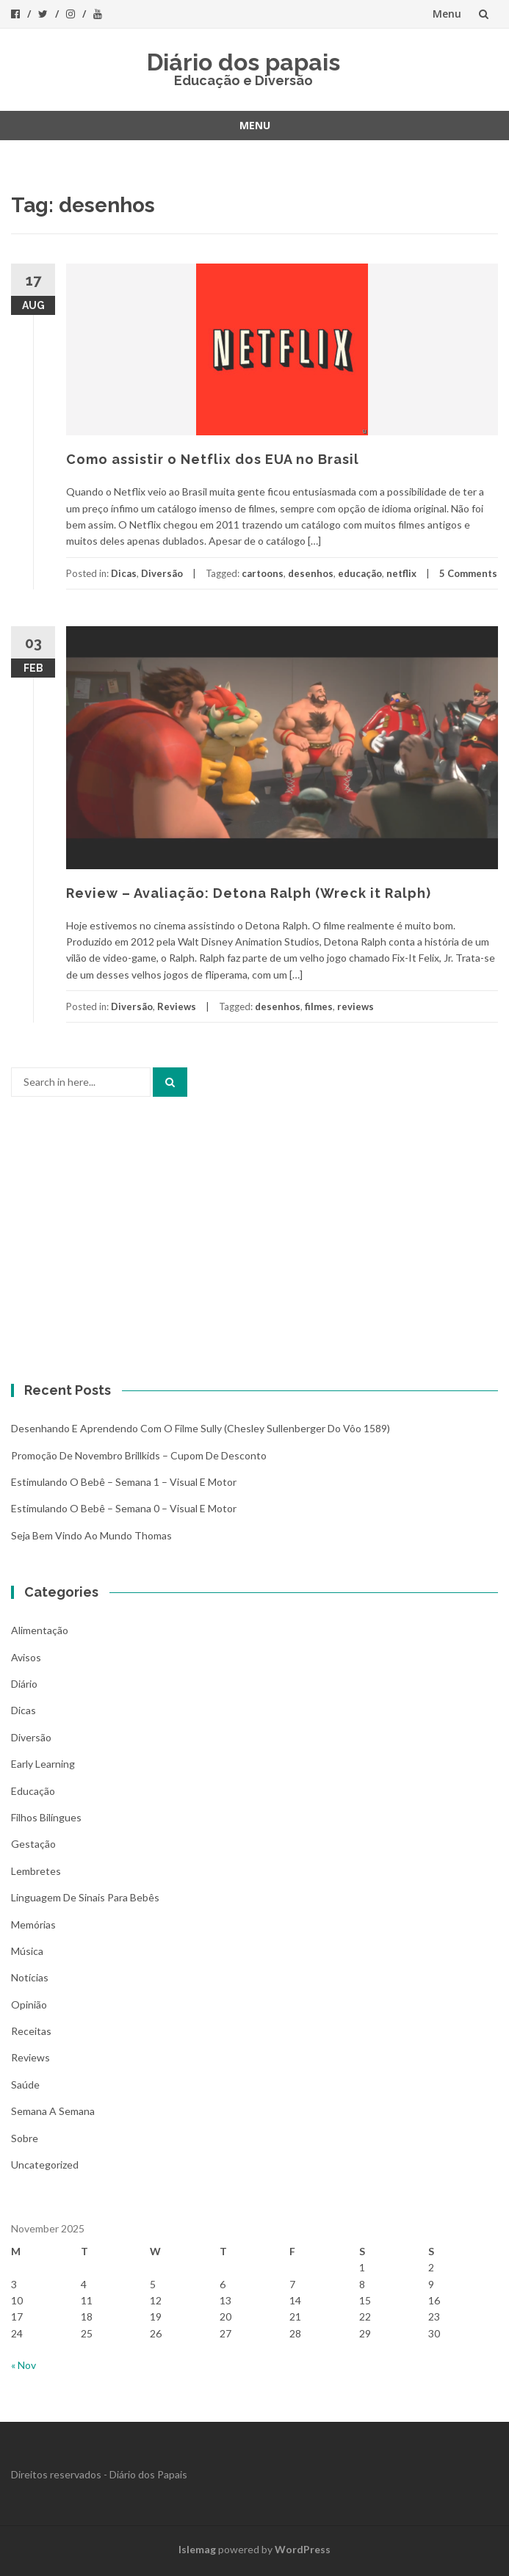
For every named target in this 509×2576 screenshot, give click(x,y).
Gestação (33, 1843)
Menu (447, 14)
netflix (401, 573)
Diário (24, 1683)
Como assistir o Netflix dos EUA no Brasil (212, 459)
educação (360, 573)
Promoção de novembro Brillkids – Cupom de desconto (139, 1455)
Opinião (29, 2004)
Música (27, 1951)
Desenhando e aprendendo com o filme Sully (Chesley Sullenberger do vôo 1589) (200, 1428)
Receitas (31, 2031)
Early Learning (43, 1763)
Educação (33, 1791)
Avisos (26, 1657)
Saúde (25, 2084)
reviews (355, 1006)
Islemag (197, 2549)
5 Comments (468, 573)
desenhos (310, 573)
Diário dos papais (243, 62)
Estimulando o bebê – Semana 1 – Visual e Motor (124, 1482)
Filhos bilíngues (46, 1817)
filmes (319, 1006)
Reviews (176, 1006)
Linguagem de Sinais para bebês (85, 1897)
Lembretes (36, 1871)
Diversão (162, 573)
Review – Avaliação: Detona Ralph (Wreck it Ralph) (248, 893)
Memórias (33, 1924)
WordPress (303, 2549)
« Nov (23, 2365)
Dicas (124, 573)
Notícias (29, 1977)
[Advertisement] (254, 1244)
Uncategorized (45, 2164)
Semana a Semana (53, 2111)
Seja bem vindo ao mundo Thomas (91, 1535)
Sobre (24, 2138)
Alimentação (39, 1630)
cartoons (263, 573)
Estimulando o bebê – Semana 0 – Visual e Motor (124, 1508)
